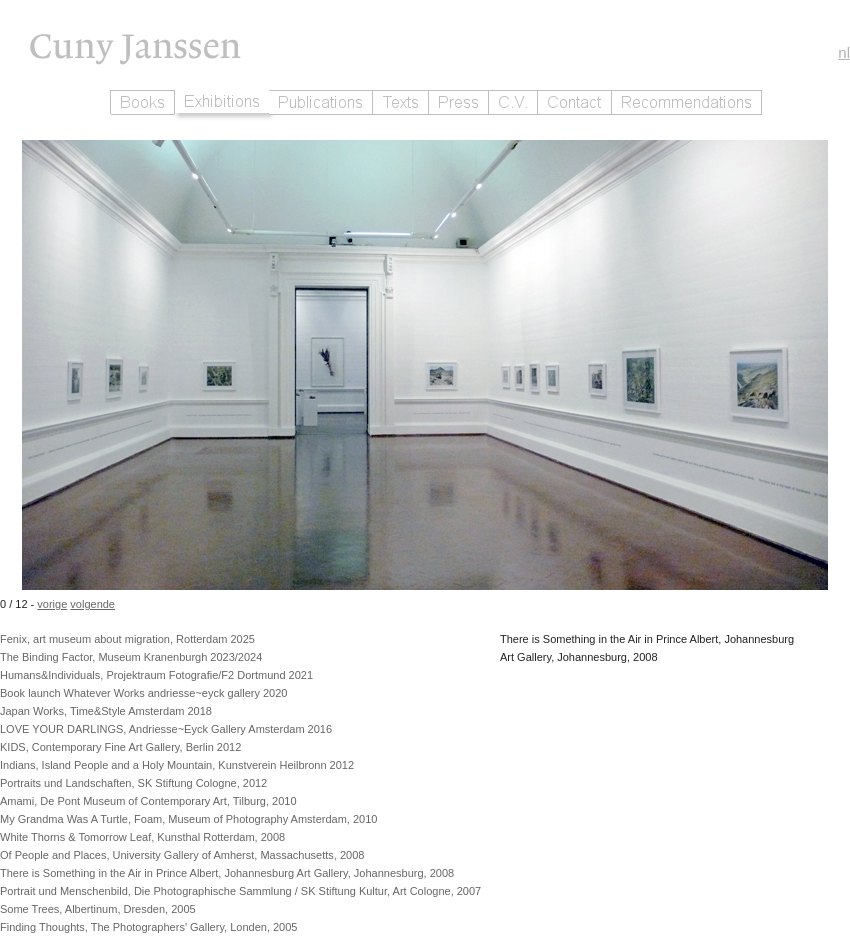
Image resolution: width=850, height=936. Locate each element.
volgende (92, 604)
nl (844, 52)
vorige (52, 604)
